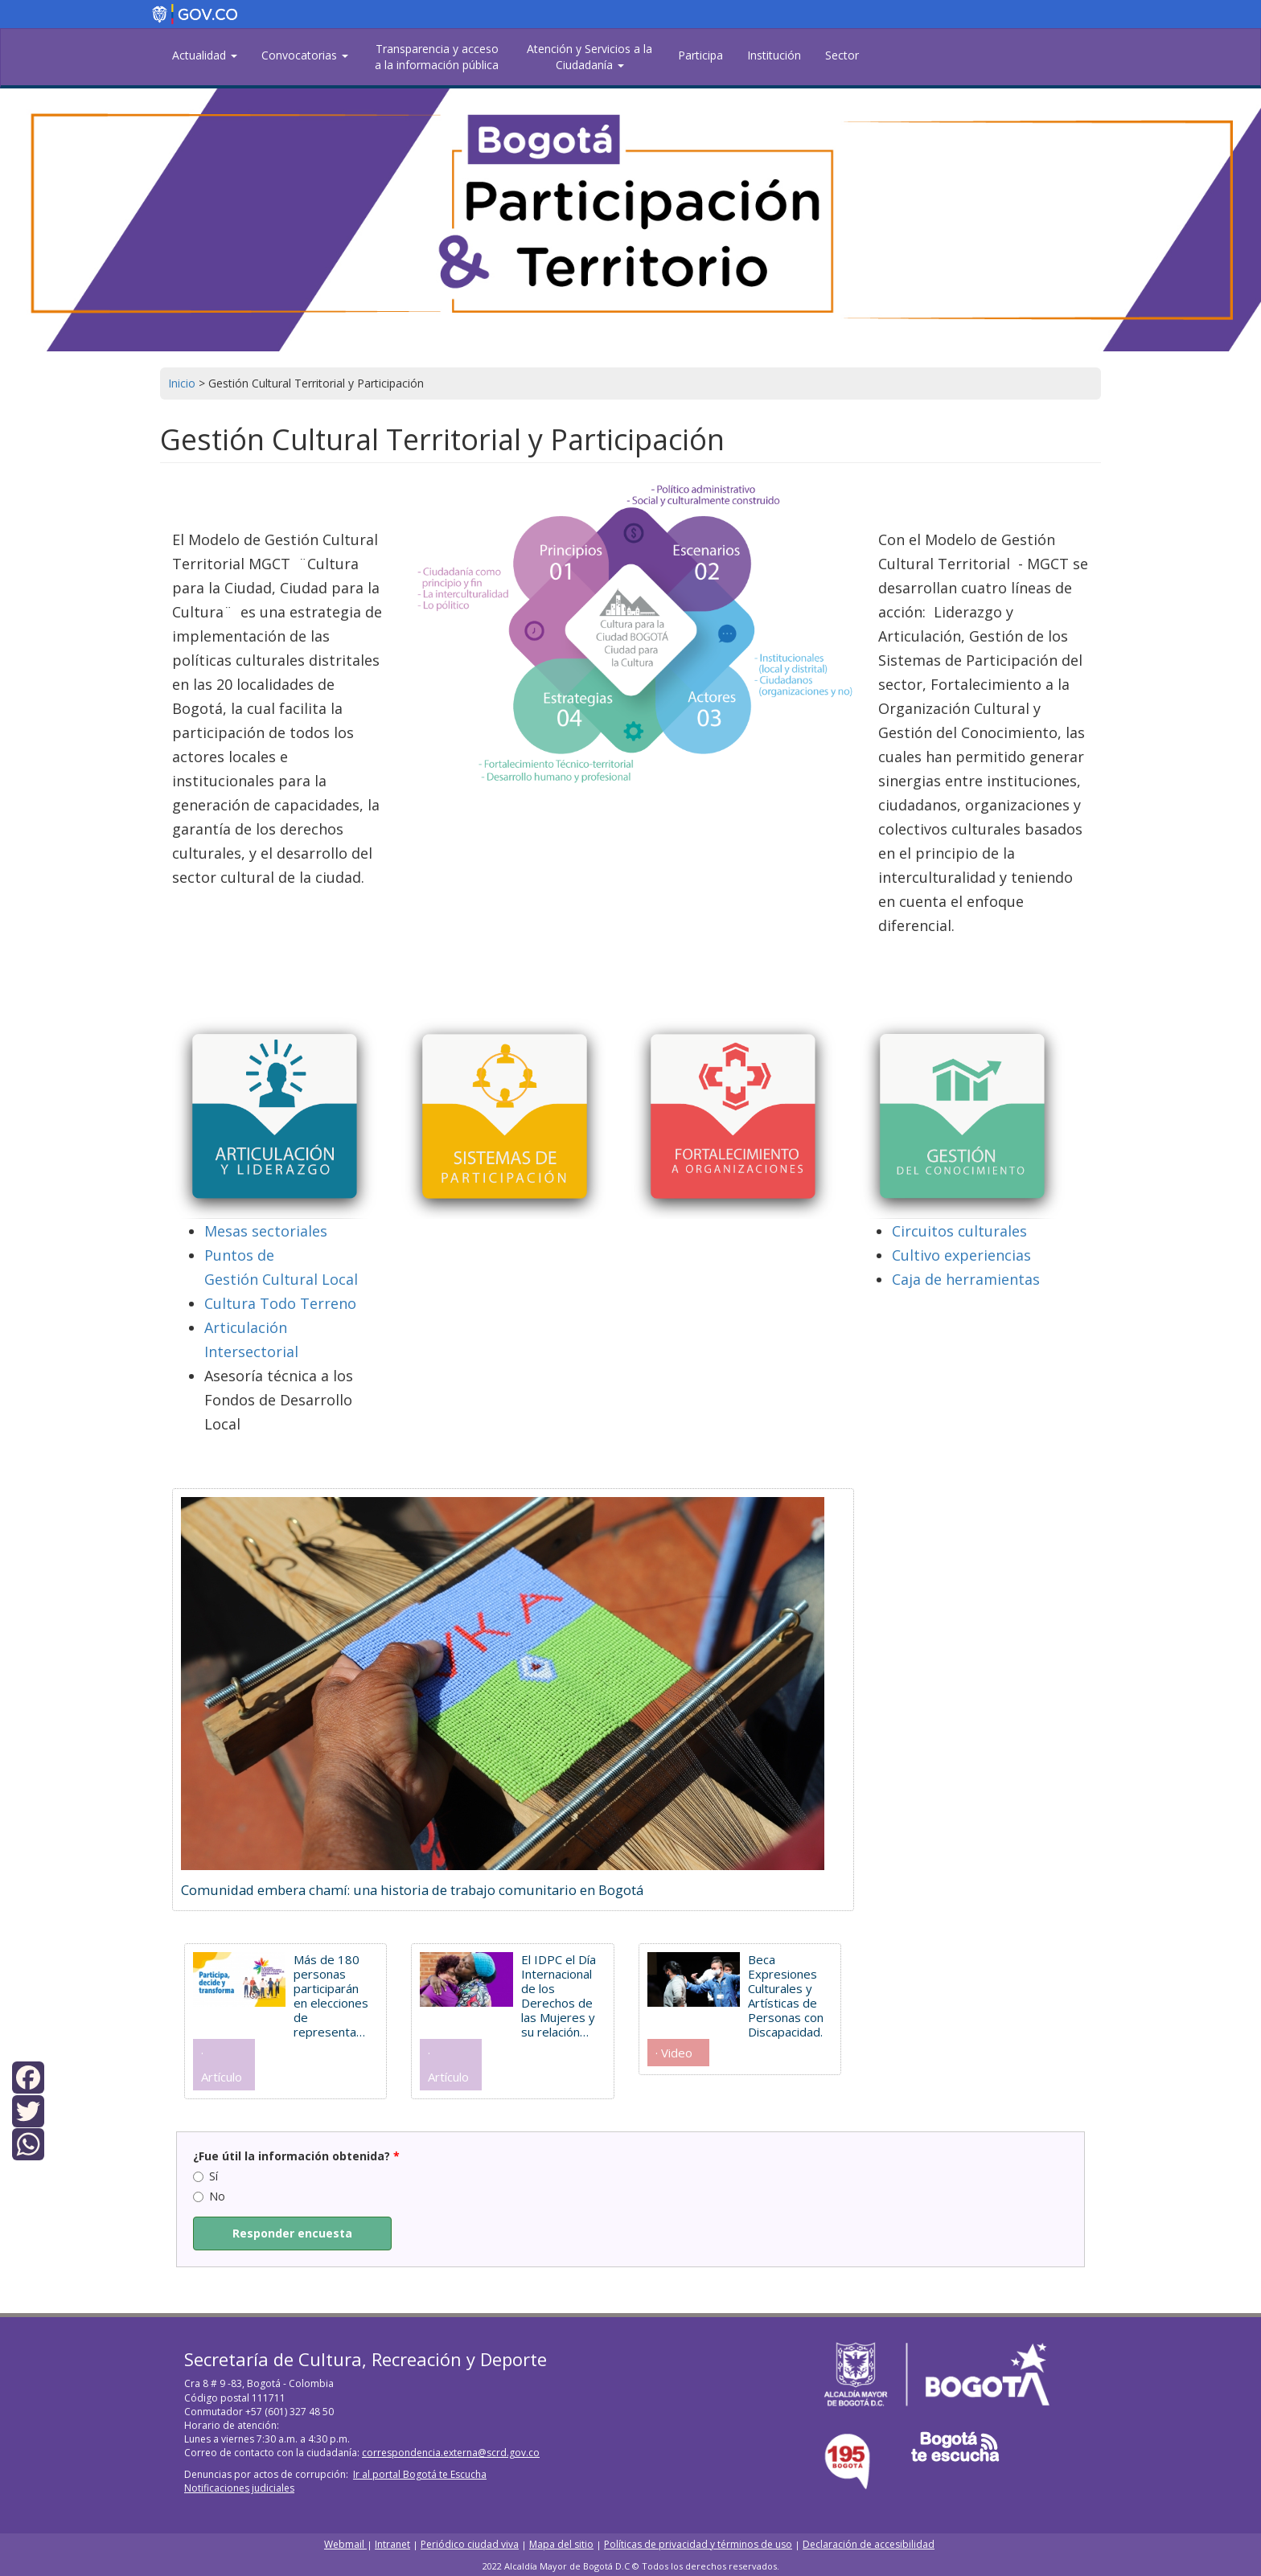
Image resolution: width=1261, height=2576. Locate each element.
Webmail (345, 2544)
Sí (205, 2176)
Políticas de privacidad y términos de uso (698, 2544)
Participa (700, 55)
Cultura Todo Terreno (280, 1303)
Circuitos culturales (959, 1231)
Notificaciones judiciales (239, 2488)
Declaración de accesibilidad (868, 2544)
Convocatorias (304, 55)
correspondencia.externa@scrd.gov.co (451, 2452)
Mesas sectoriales (265, 1231)
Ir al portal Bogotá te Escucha (420, 2474)
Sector (842, 55)
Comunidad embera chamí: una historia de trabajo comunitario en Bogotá (412, 1890)
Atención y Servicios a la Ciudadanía (589, 56)
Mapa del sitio (561, 2544)
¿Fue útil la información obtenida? (296, 2156)
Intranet (392, 2544)
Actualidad (204, 55)
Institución (774, 55)
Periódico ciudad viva (470, 2544)
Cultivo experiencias (961, 1255)
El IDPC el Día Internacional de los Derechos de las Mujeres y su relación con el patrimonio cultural (558, 1995)
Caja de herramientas (966, 1279)
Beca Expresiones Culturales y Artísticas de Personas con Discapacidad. (786, 1995)
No (209, 2196)
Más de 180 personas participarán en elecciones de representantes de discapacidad (332, 1995)
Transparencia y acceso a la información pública (437, 56)
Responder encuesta (292, 2233)
